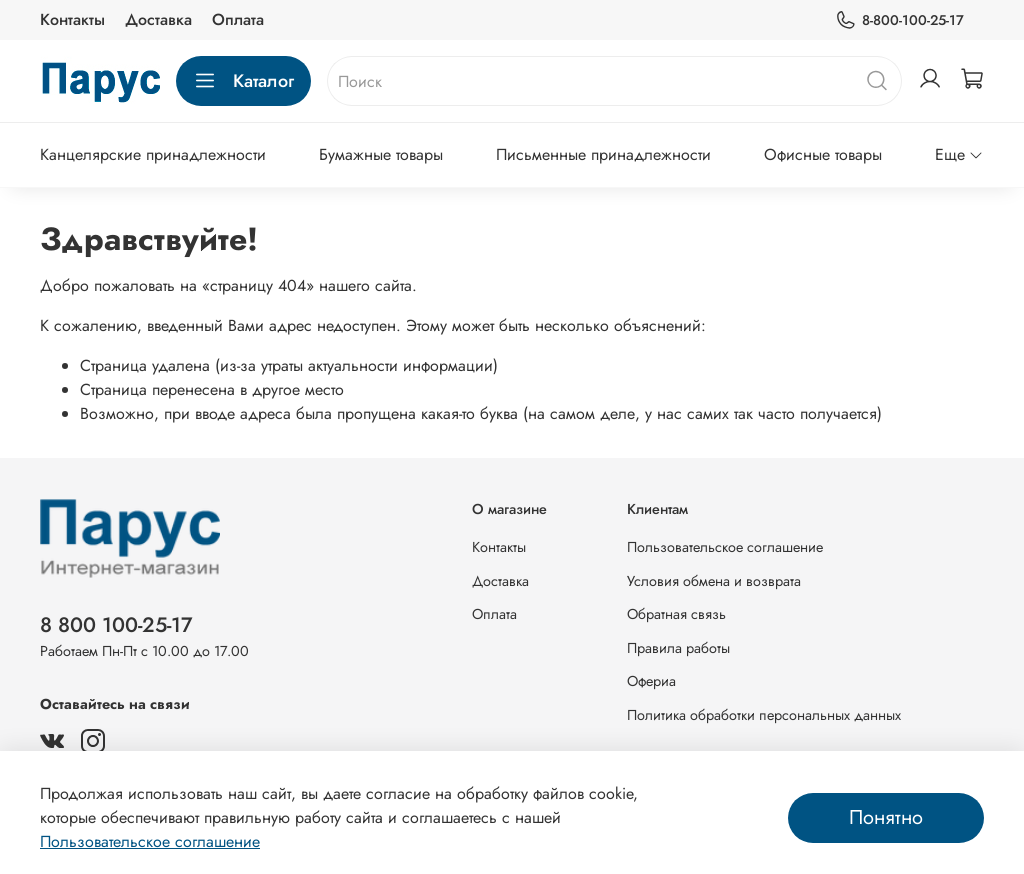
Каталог (243, 81)
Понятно (886, 817)
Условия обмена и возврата (714, 581)
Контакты (72, 19)
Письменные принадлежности (603, 154)
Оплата (238, 19)
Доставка (158, 19)
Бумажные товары (381, 154)
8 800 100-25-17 (116, 625)
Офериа (651, 681)
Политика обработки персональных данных (764, 715)
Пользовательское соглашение (725, 547)
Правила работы (678, 648)
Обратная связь (676, 614)
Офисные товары (823, 154)
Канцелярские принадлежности (153, 154)
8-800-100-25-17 (899, 20)
